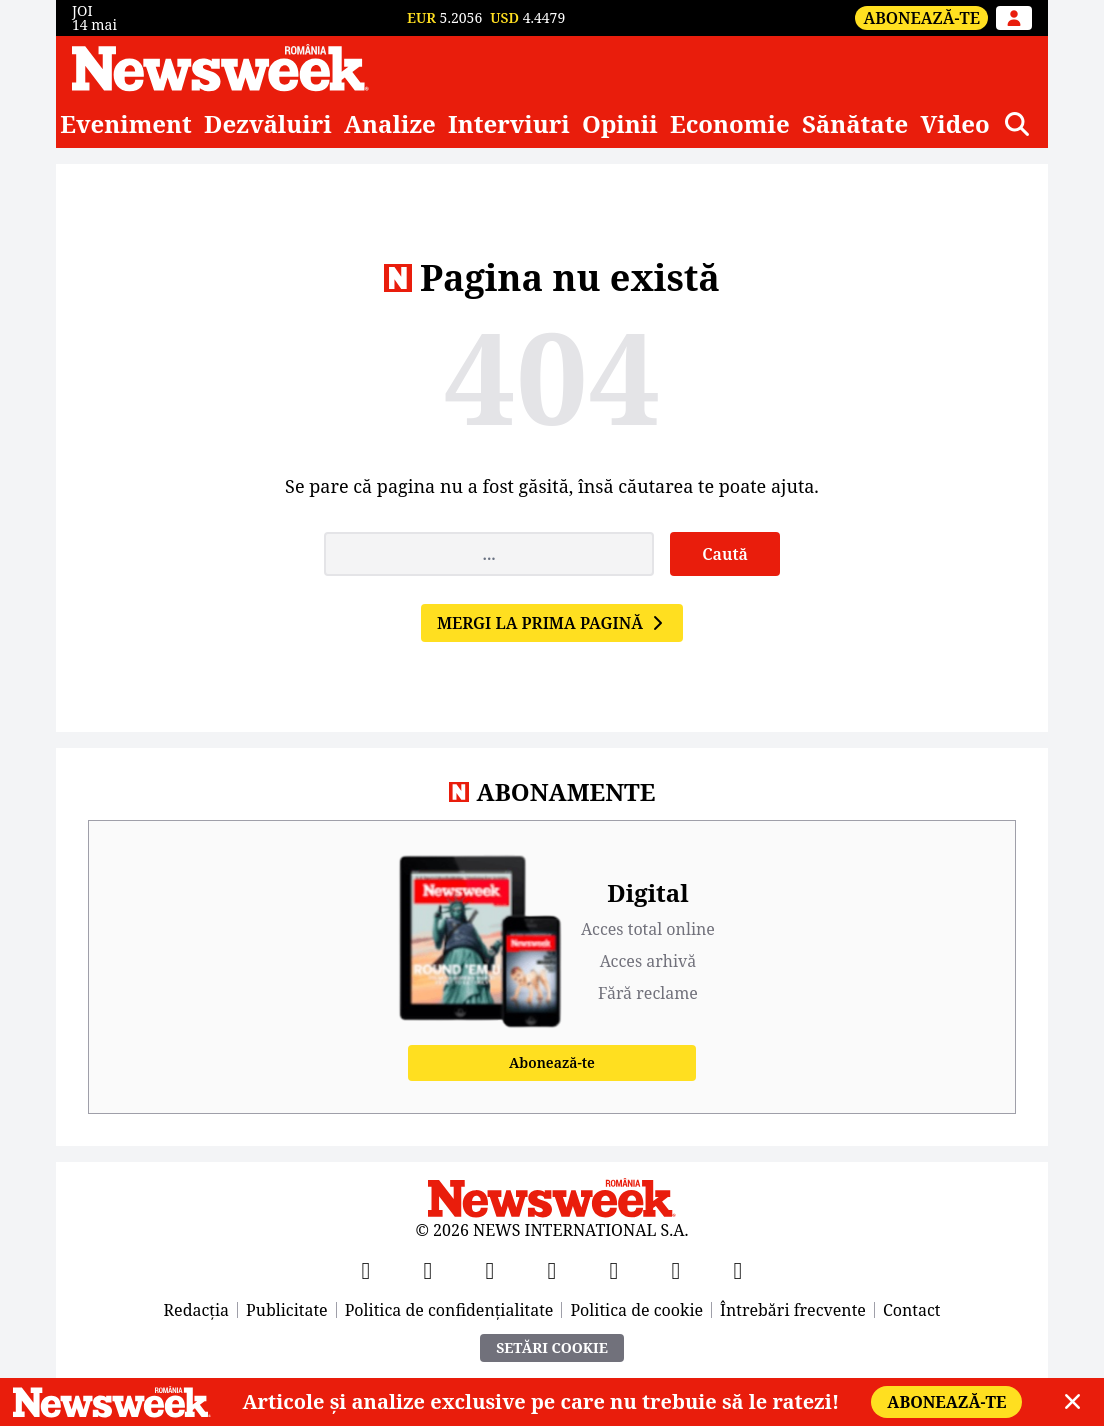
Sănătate (855, 124)
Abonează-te (921, 18)
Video (954, 124)
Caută (725, 554)
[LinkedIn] (676, 1270)
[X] (428, 1270)
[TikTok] (614, 1270)
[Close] (1072, 1402)
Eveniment (126, 124)
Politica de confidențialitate (449, 1310)
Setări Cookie (552, 1347)
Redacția (197, 1310)
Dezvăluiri (268, 124)
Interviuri (509, 124)
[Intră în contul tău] (1014, 18)
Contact (912, 1310)
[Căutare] (1017, 124)
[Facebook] (366, 1270)
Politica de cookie (636, 1310)
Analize (390, 124)
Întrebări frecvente (793, 1310)
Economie (730, 124)
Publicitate (287, 1310)
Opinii (620, 124)
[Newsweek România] (220, 68)
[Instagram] (552, 1270)
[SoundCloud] (738, 1270)
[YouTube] (490, 1270)
